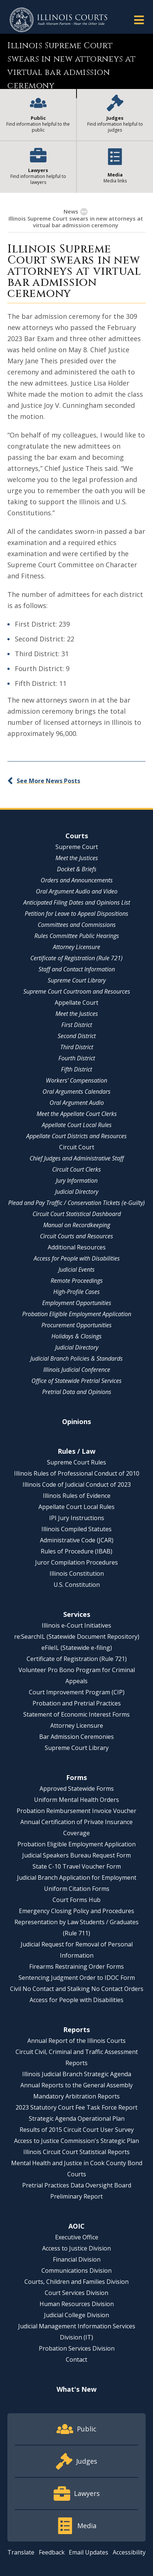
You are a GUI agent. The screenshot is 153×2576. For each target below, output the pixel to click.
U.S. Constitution (77, 1585)
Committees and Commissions (77, 925)
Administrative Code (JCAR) (76, 1540)
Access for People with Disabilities (77, 1258)
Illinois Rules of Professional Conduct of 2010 (76, 1473)
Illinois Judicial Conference (76, 1369)
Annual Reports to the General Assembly (76, 2085)
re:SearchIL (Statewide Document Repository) (76, 1636)
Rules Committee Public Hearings (76, 936)
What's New (76, 2389)
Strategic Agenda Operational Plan (77, 2118)
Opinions (76, 1421)
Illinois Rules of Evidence (76, 1496)
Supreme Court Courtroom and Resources (76, 991)
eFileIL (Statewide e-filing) (76, 1648)
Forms (76, 1777)
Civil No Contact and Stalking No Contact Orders (76, 1989)
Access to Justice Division (76, 2248)
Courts (76, 835)
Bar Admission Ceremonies (76, 1737)
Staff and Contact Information (76, 969)
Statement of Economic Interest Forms (76, 1714)
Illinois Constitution (77, 1573)
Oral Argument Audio (77, 1103)
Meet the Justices (76, 858)
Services (76, 1614)
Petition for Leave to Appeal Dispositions (76, 913)
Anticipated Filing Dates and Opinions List (76, 902)
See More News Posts (48, 781)
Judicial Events (76, 1269)
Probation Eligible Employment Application (76, 1314)
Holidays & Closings (76, 1336)
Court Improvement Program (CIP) (77, 1692)
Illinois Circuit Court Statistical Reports (76, 2152)
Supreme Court (76, 847)
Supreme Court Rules (76, 1462)
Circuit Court (76, 1147)
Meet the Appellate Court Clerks (77, 1114)
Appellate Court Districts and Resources (76, 1136)
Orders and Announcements (77, 880)
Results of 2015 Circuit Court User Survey (77, 2130)
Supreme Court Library (77, 980)
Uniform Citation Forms (76, 1889)
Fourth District (76, 1058)
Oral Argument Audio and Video (77, 891)
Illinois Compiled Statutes (76, 1529)
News (71, 211)
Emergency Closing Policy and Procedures (76, 1911)
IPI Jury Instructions (76, 1518)
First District (76, 1025)
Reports (76, 2029)
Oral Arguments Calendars (76, 1091)
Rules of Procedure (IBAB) (76, 1551)
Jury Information (77, 1180)
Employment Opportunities (76, 1303)
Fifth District (76, 1069)
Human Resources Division (77, 2304)
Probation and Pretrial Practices (77, 1703)
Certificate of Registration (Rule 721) (76, 958)
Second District (77, 1036)
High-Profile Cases (76, 1292)
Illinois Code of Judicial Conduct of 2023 (77, 1484)
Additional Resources (77, 1247)
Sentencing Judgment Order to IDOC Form (76, 1978)
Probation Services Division (77, 2348)
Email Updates (88, 2552)
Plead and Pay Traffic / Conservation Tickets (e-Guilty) (76, 1203)
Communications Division (76, 2270)
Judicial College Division (76, 2315)
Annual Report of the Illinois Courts (76, 2041)
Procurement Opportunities (76, 1325)
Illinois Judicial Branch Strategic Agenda (76, 2074)
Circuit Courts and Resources (76, 1236)
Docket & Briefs (76, 869)
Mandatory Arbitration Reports (76, 2096)
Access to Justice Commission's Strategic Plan (76, 2141)
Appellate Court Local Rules (77, 1125)
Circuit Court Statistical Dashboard (77, 1214)
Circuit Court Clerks (76, 1169)
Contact (76, 2359)
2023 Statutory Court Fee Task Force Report (76, 2107)
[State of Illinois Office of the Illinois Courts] (58, 19)
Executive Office (76, 2237)
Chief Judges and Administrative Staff (77, 1158)
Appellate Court (76, 1002)
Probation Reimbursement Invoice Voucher (76, 1811)
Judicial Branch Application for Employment (76, 1877)
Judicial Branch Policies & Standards (76, 1358)
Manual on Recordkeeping (76, 1225)
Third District (76, 1047)
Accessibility (129, 2552)
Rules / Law (76, 1451)
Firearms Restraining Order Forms (76, 1966)
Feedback (52, 2552)
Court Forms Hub (76, 1900)
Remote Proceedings (77, 1281)
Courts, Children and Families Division (76, 2282)
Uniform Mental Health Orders (76, 1800)
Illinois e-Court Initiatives (76, 1625)
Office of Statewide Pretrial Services (76, 1381)
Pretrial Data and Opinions (76, 1392)
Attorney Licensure (76, 947)
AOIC (76, 2226)
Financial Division (77, 2259)
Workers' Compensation (76, 1080)
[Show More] (84, 211)
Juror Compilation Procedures (76, 1562)
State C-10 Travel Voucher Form (77, 1866)
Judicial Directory (76, 1192)
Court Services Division (76, 2293)
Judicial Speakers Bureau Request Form (76, 1855)
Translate (20, 2552)
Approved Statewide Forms (77, 1788)
